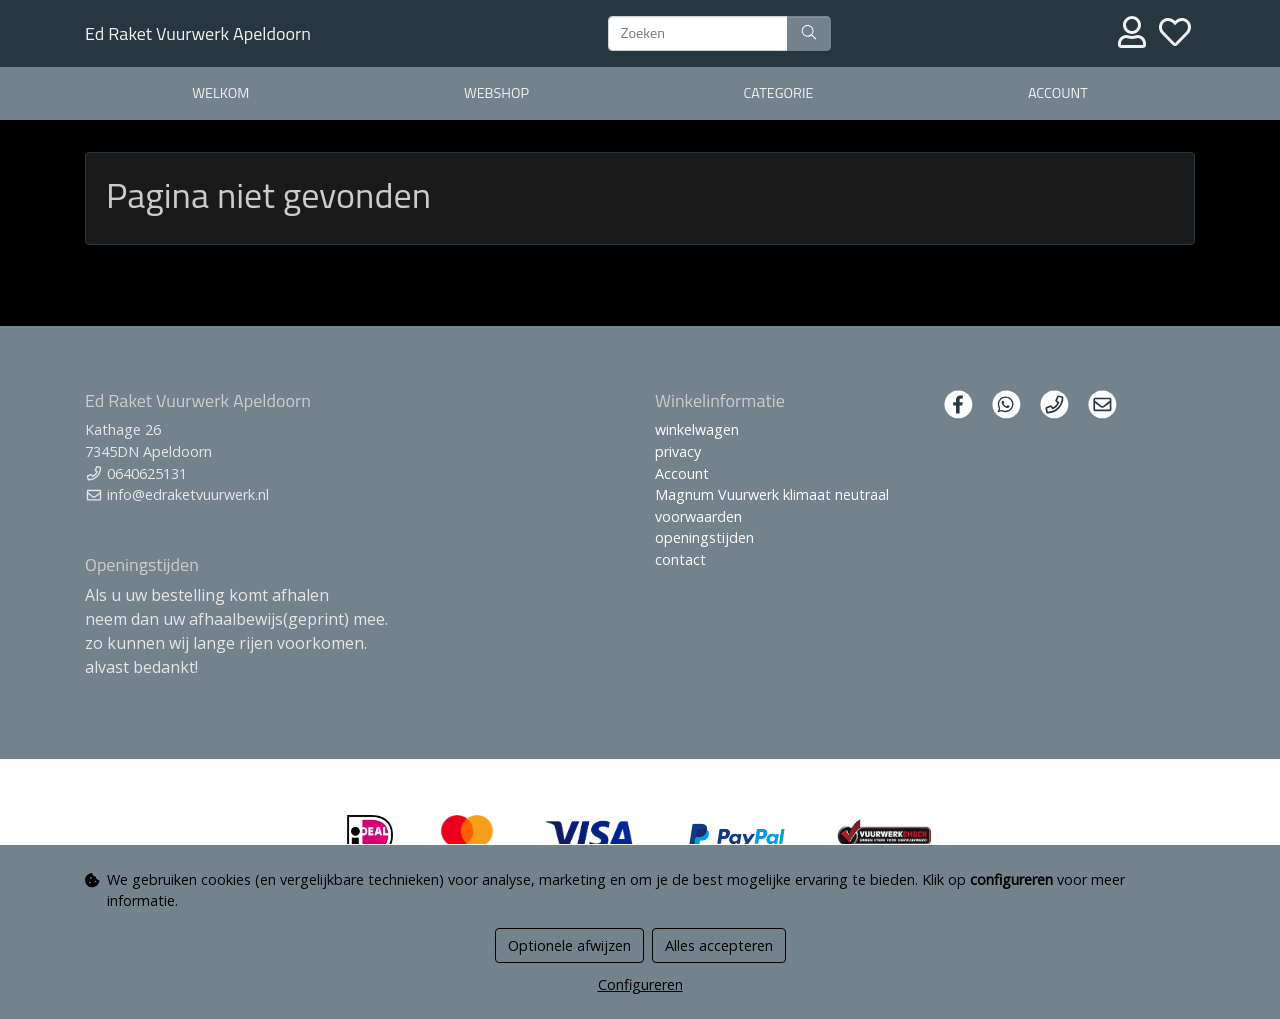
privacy (678, 451)
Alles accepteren (719, 945)
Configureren (640, 984)
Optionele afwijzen (569, 945)
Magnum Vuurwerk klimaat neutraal (772, 494)
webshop (496, 93)
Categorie (779, 93)
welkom (220, 93)
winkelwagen (697, 429)
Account (1058, 93)
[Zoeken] (698, 34)
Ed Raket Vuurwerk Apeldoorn (198, 33)
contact (680, 559)
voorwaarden (698, 516)
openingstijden (704, 537)
